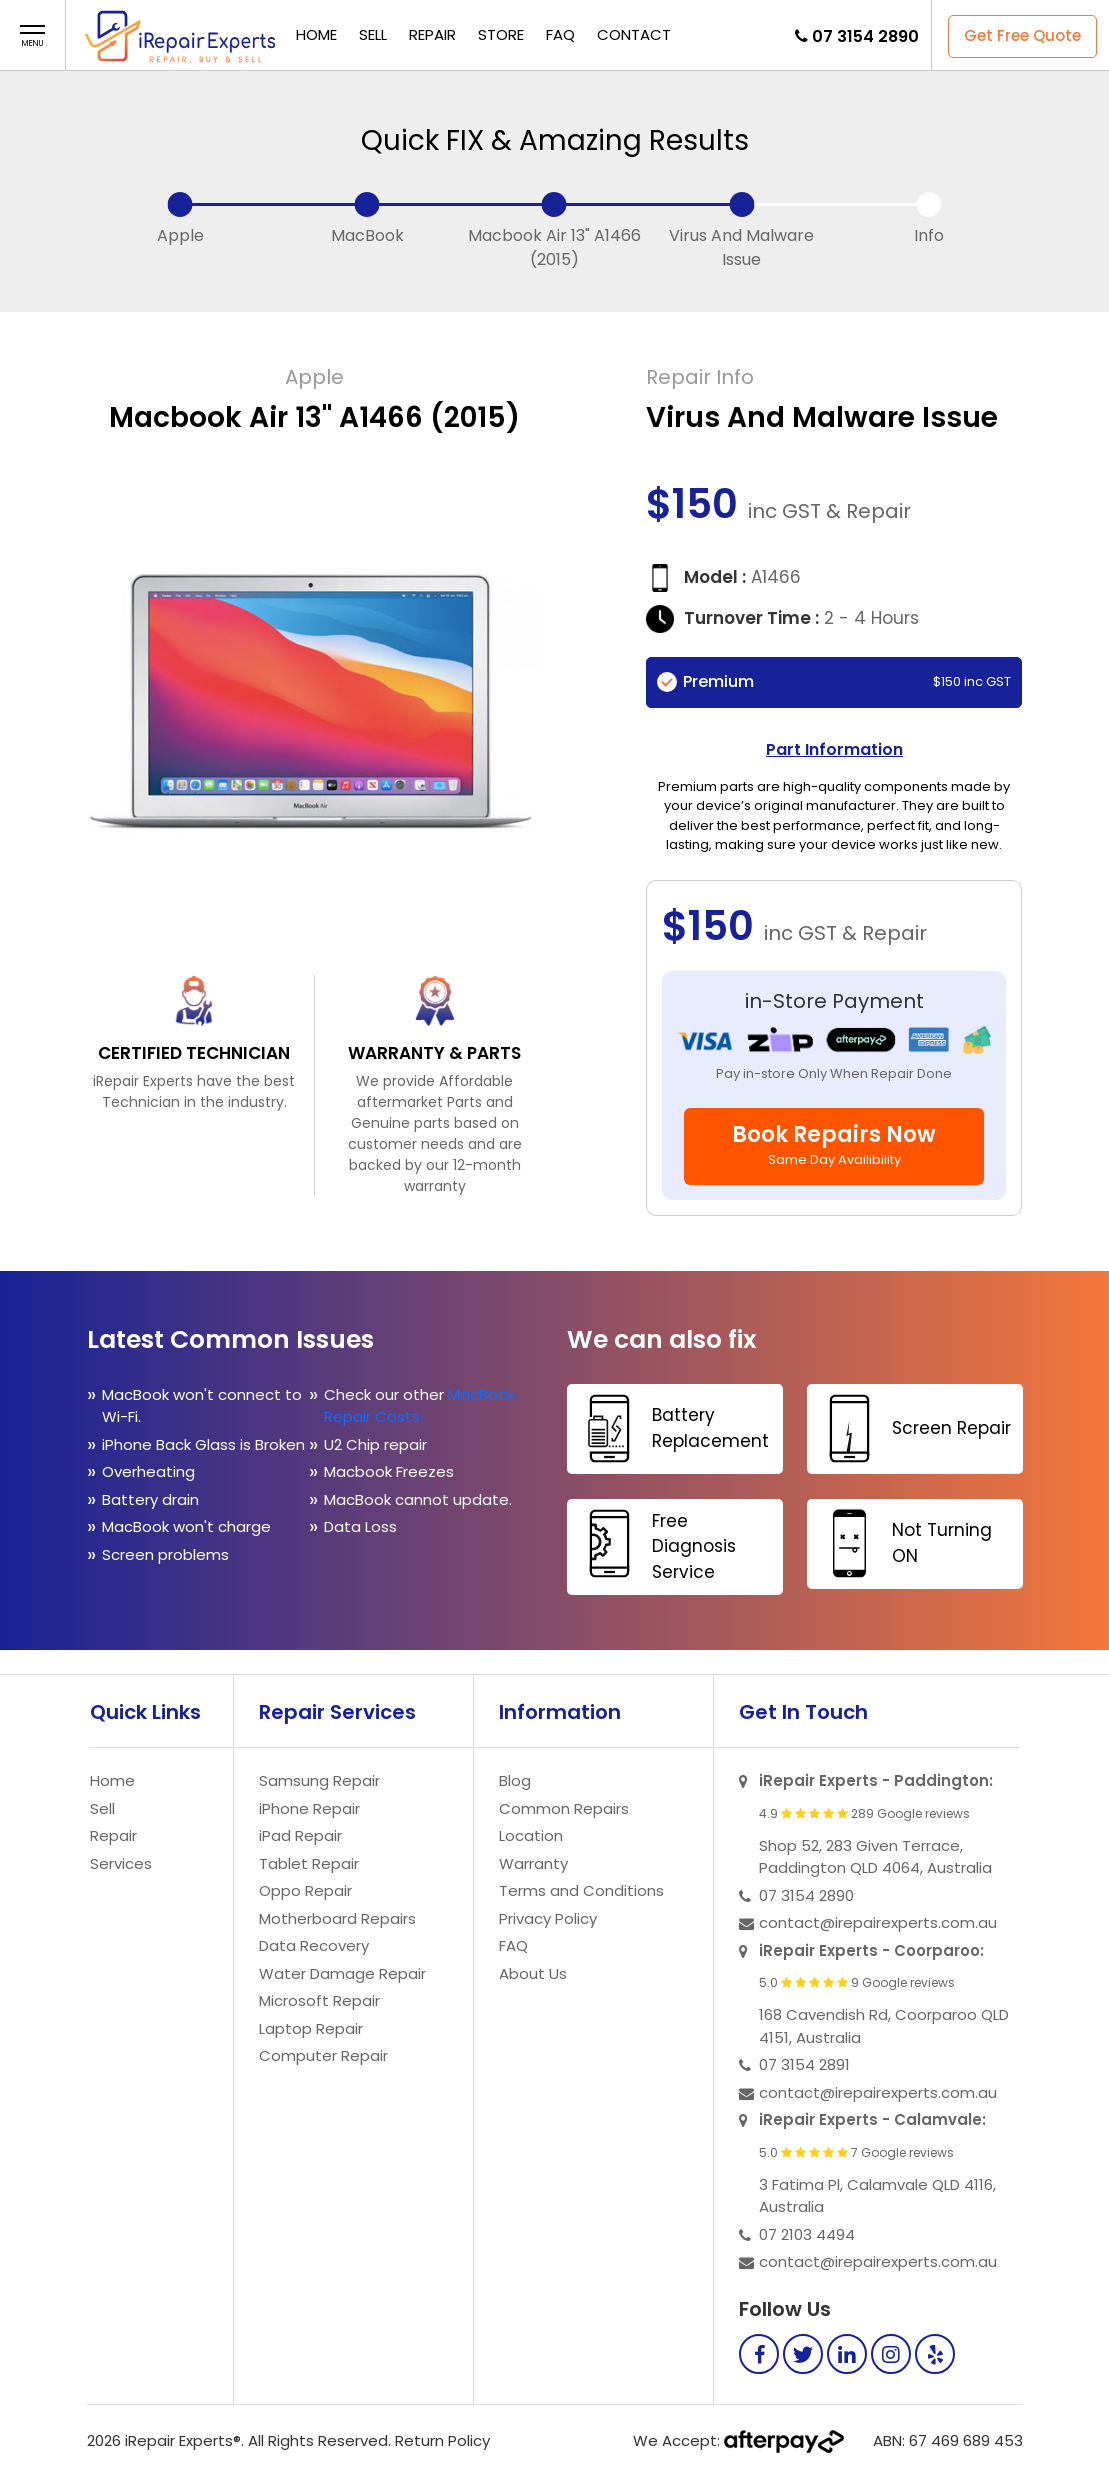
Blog (515, 1780)
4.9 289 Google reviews (864, 1814)
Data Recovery (314, 1945)
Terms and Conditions (581, 1890)
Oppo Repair (305, 1890)
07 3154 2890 (865, 36)
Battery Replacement (670, 1428)
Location (531, 1835)
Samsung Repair (319, 1780)
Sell (373, 34)
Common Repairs (564, 1808)
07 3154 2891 (804, 2064)
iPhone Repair (309, 1808)
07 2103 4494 (807, 2234)
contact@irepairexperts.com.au (878, 1922)
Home (316, 34)
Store (501, 34)
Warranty (533, 1863)
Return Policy (442, 2440)
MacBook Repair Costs (419, 1406)
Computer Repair (323, 2055)
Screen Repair (911, 1428)
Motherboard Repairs (337, 1918)
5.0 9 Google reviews (857, 1983)
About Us (533, 1973)
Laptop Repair (311, 2028)
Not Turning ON (902, 1543)
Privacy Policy (548, 1918)
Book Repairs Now (834, 1144)
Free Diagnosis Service (654, 1545)
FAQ (560, 34)
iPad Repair (300, 1835)
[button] (32, 36)
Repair (432, 34)
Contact (634, 34)
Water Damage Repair (342, 1973)
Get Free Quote (1022, 35)
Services (121, 1863)
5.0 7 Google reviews (856, 2153)
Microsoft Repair (319, 2000)
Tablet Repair (309, 1863)
